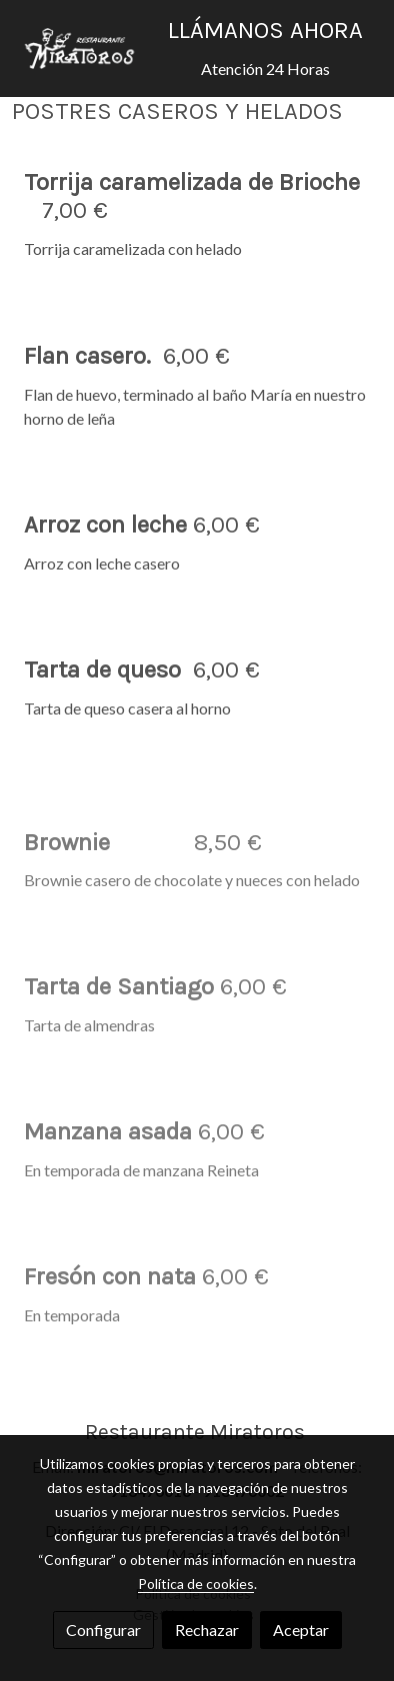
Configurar (103, 1629)
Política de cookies (196, 1583)
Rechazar (207, 1629)
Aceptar (301, 1629)
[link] (80, 48)
